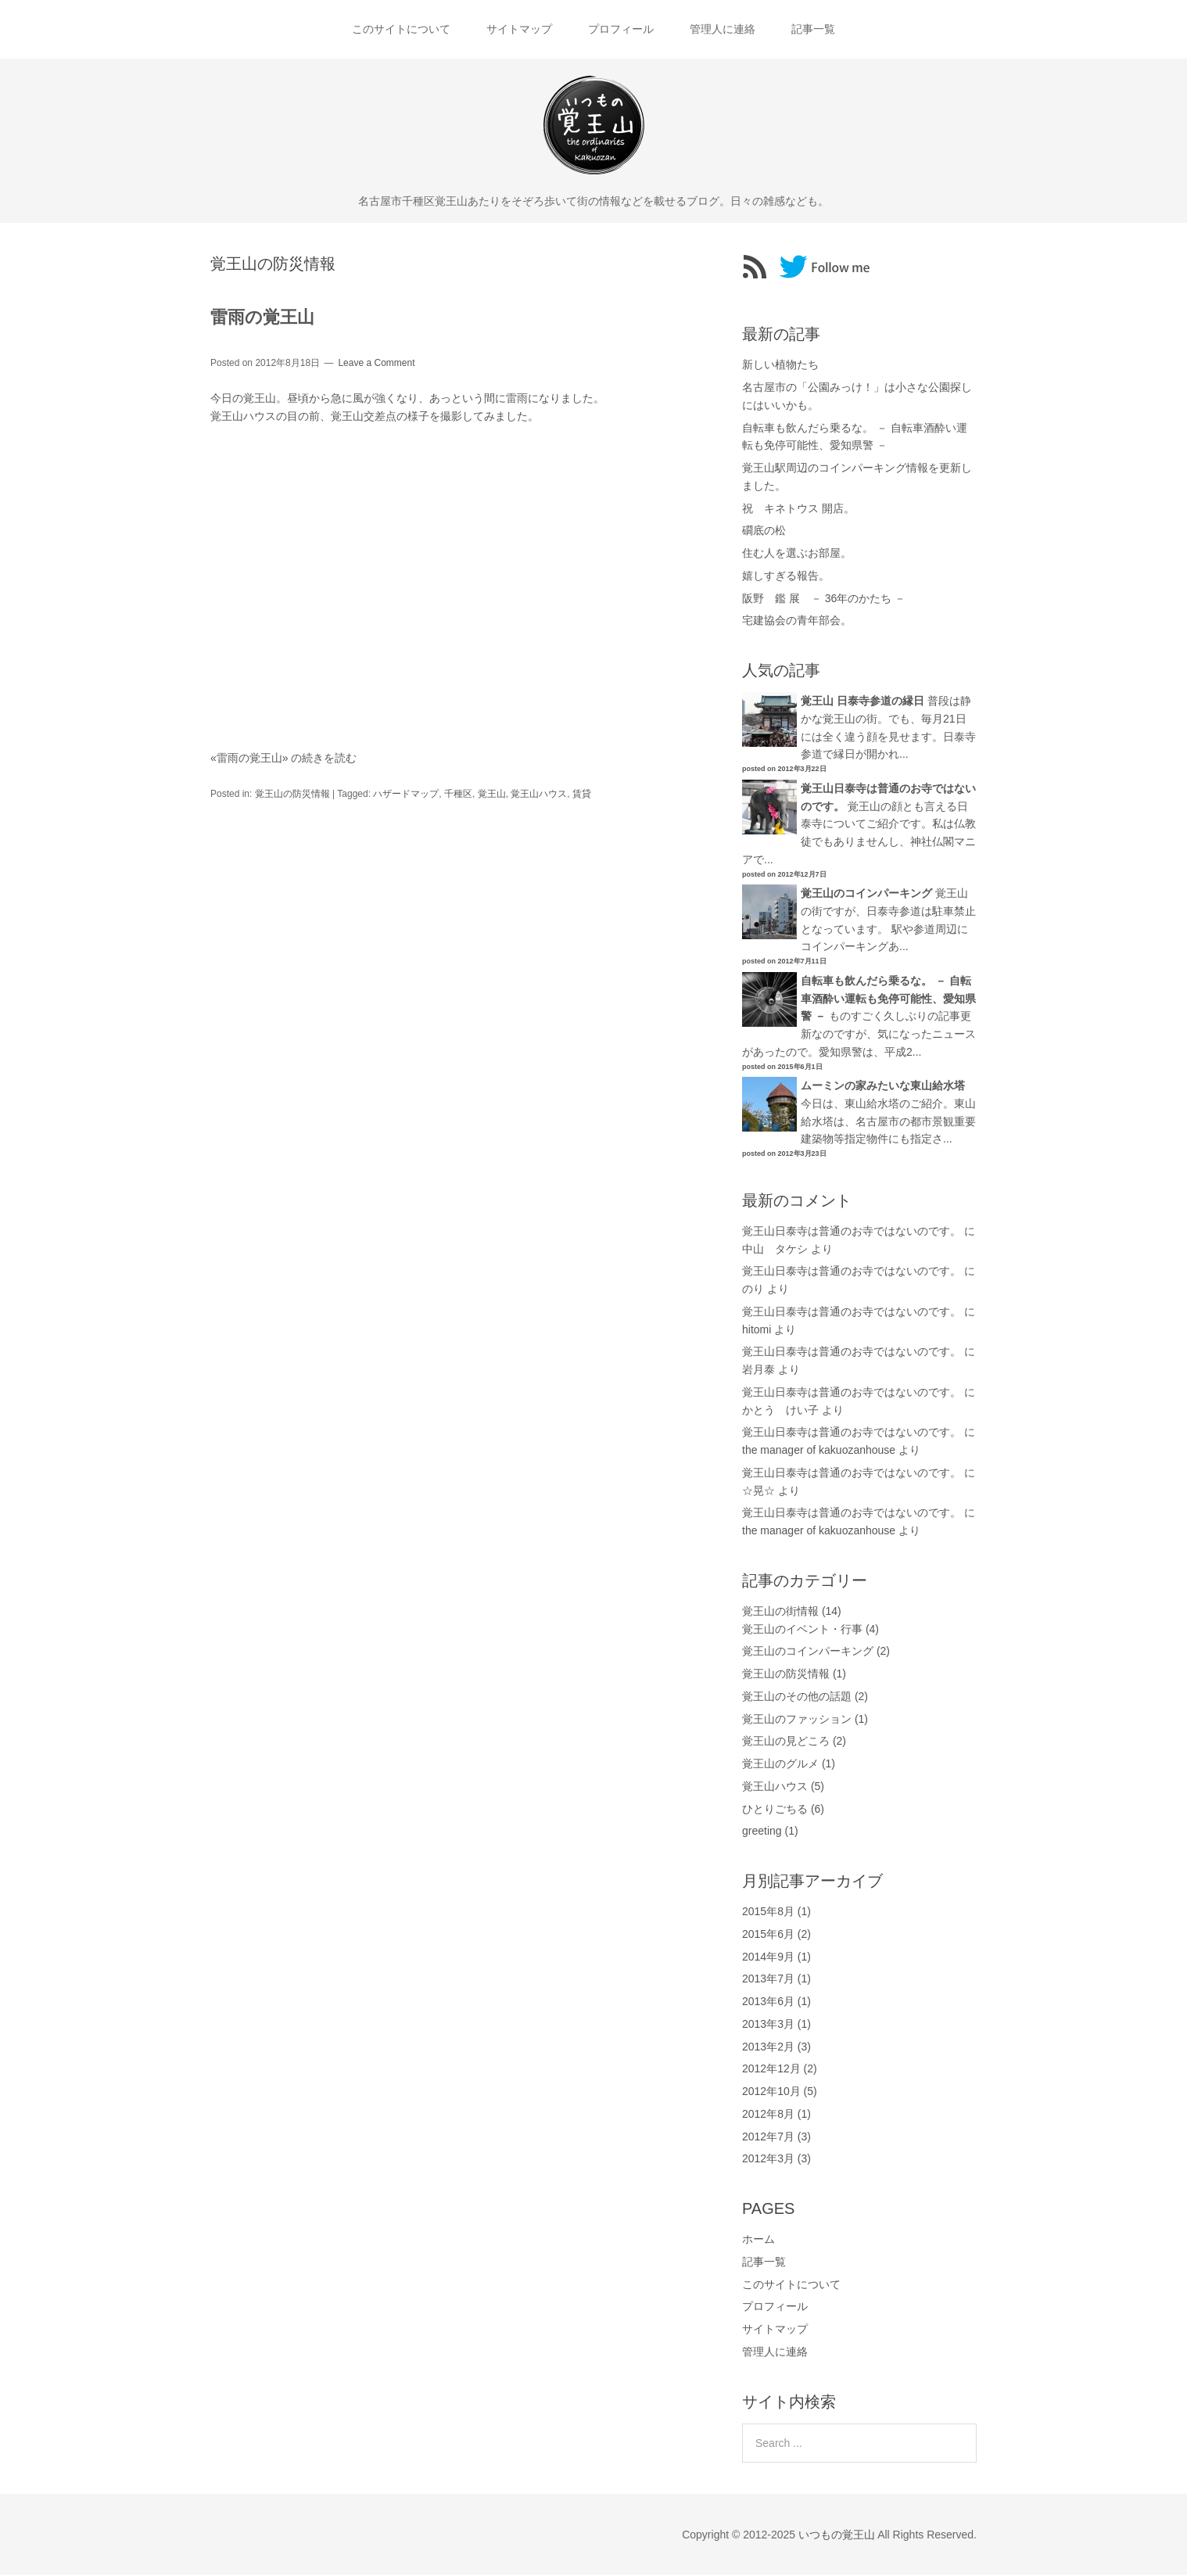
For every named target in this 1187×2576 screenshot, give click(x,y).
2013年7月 (768, 1980)
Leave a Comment (376, 364)
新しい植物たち (780, 366)
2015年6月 (768, 1935)
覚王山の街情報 (780, 1612)
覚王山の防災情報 (292, 794)
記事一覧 (816, 29)
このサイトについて (398, 29)
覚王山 (492, 794)
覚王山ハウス (539, 794)
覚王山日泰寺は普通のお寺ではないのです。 (851, 1232)
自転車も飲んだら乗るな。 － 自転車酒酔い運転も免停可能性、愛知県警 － (888, 1000)
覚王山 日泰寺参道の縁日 (862, 702)
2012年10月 (771, 2092)
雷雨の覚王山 (262, 318)
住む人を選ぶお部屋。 (797, 554)
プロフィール (621, 29)
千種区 (458, 794)
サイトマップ (517, 29)
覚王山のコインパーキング (866, 894)
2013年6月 (768, 2003)
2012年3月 (768, 2160)
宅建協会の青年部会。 (797, 621)
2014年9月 (768, 1957)
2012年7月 (768, 2137)
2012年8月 (768, 2115)
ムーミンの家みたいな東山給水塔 (883, 1087)
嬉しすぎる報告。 (786, 577)
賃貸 (581, 794)
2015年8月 (768, 1913)
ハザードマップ (406, 794)
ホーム (758, 2240)
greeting (762, 1832)
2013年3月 (768, 2025)
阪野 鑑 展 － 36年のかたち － (823, 600)
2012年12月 (771, 2070)
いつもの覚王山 (836, 2535)
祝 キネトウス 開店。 (798, 510)
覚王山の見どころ (786, 1742)
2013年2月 (768, 2047)
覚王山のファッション (797, 1719)
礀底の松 (764, 532)
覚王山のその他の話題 (797, 1698)
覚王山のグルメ (780, 1765)
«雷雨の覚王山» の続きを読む (283, 759)
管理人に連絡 (724, 29)
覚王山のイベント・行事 (802, 1629)
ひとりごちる (775, 1809)
